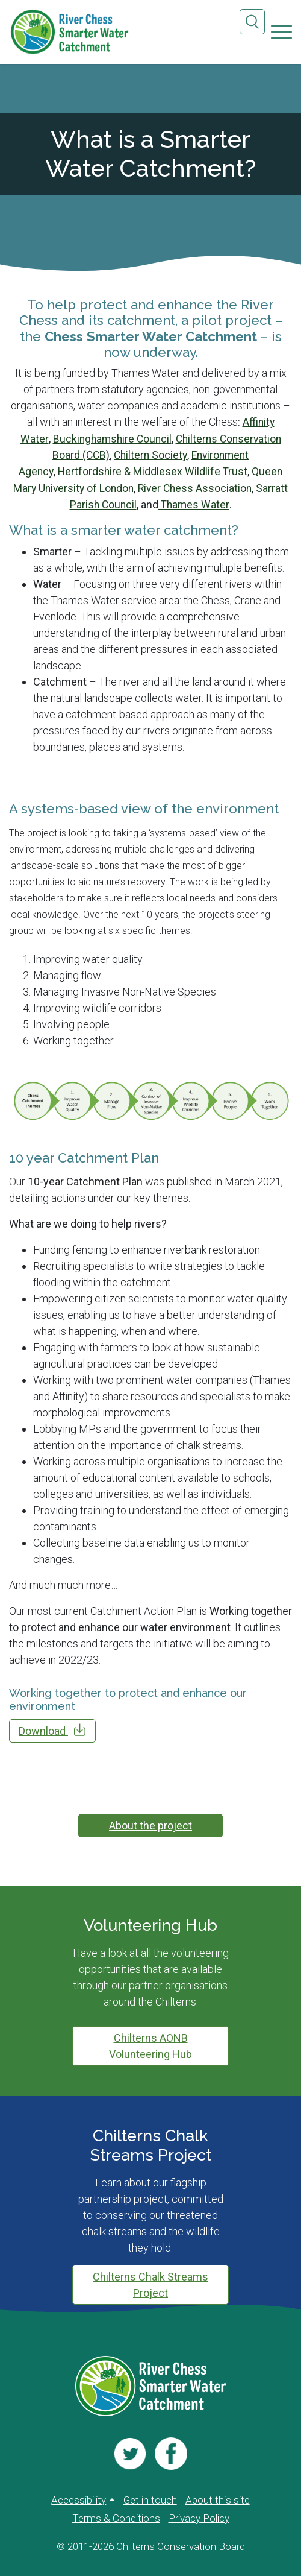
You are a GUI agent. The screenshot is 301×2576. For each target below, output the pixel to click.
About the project (150, 1825)
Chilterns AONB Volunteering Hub (150, 2044)
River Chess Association (196, 487)
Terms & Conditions (116, 2517)
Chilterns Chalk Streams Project (150, 2283)
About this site (217, 2497)
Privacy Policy (199, 2517)
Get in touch (150, 2497)
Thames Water (194, 503)
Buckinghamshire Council (110, 438)
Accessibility (78, 2497)
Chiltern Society (149, 454)
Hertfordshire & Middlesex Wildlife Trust (153, 470)
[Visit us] (131, 2451)
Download (52, 1729)
